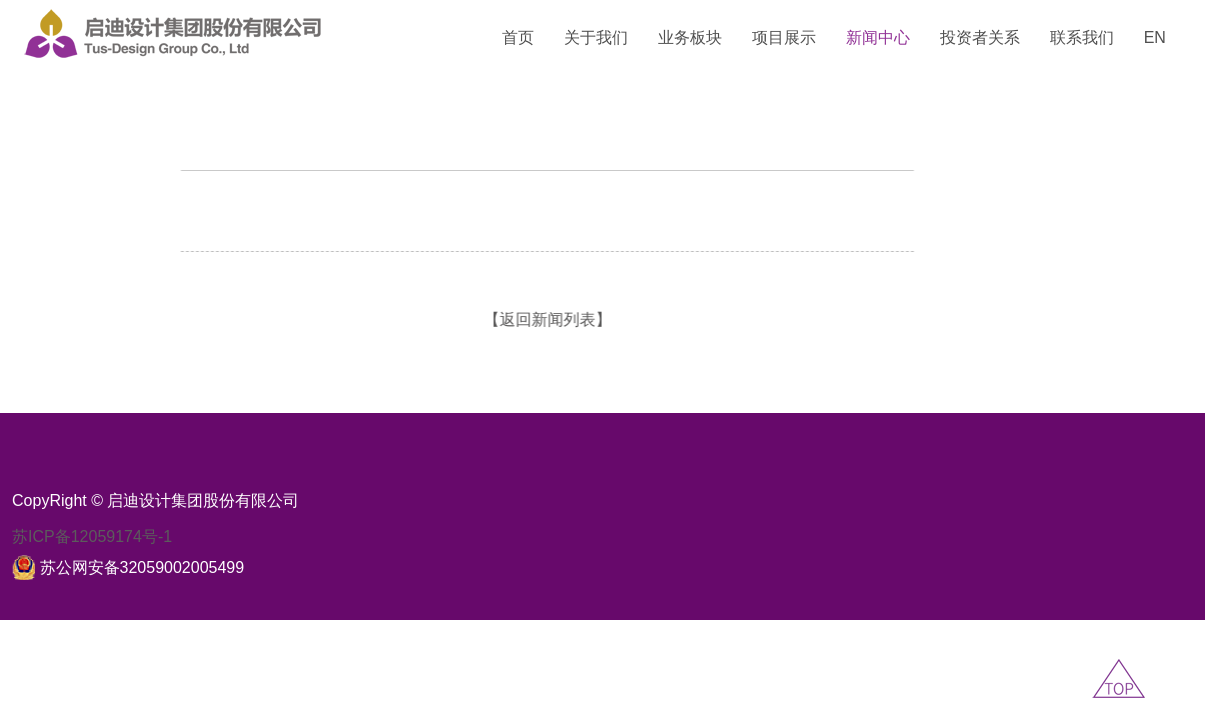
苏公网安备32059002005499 (142, 567)
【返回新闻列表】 (491, 319)
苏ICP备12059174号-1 (92, 536)
